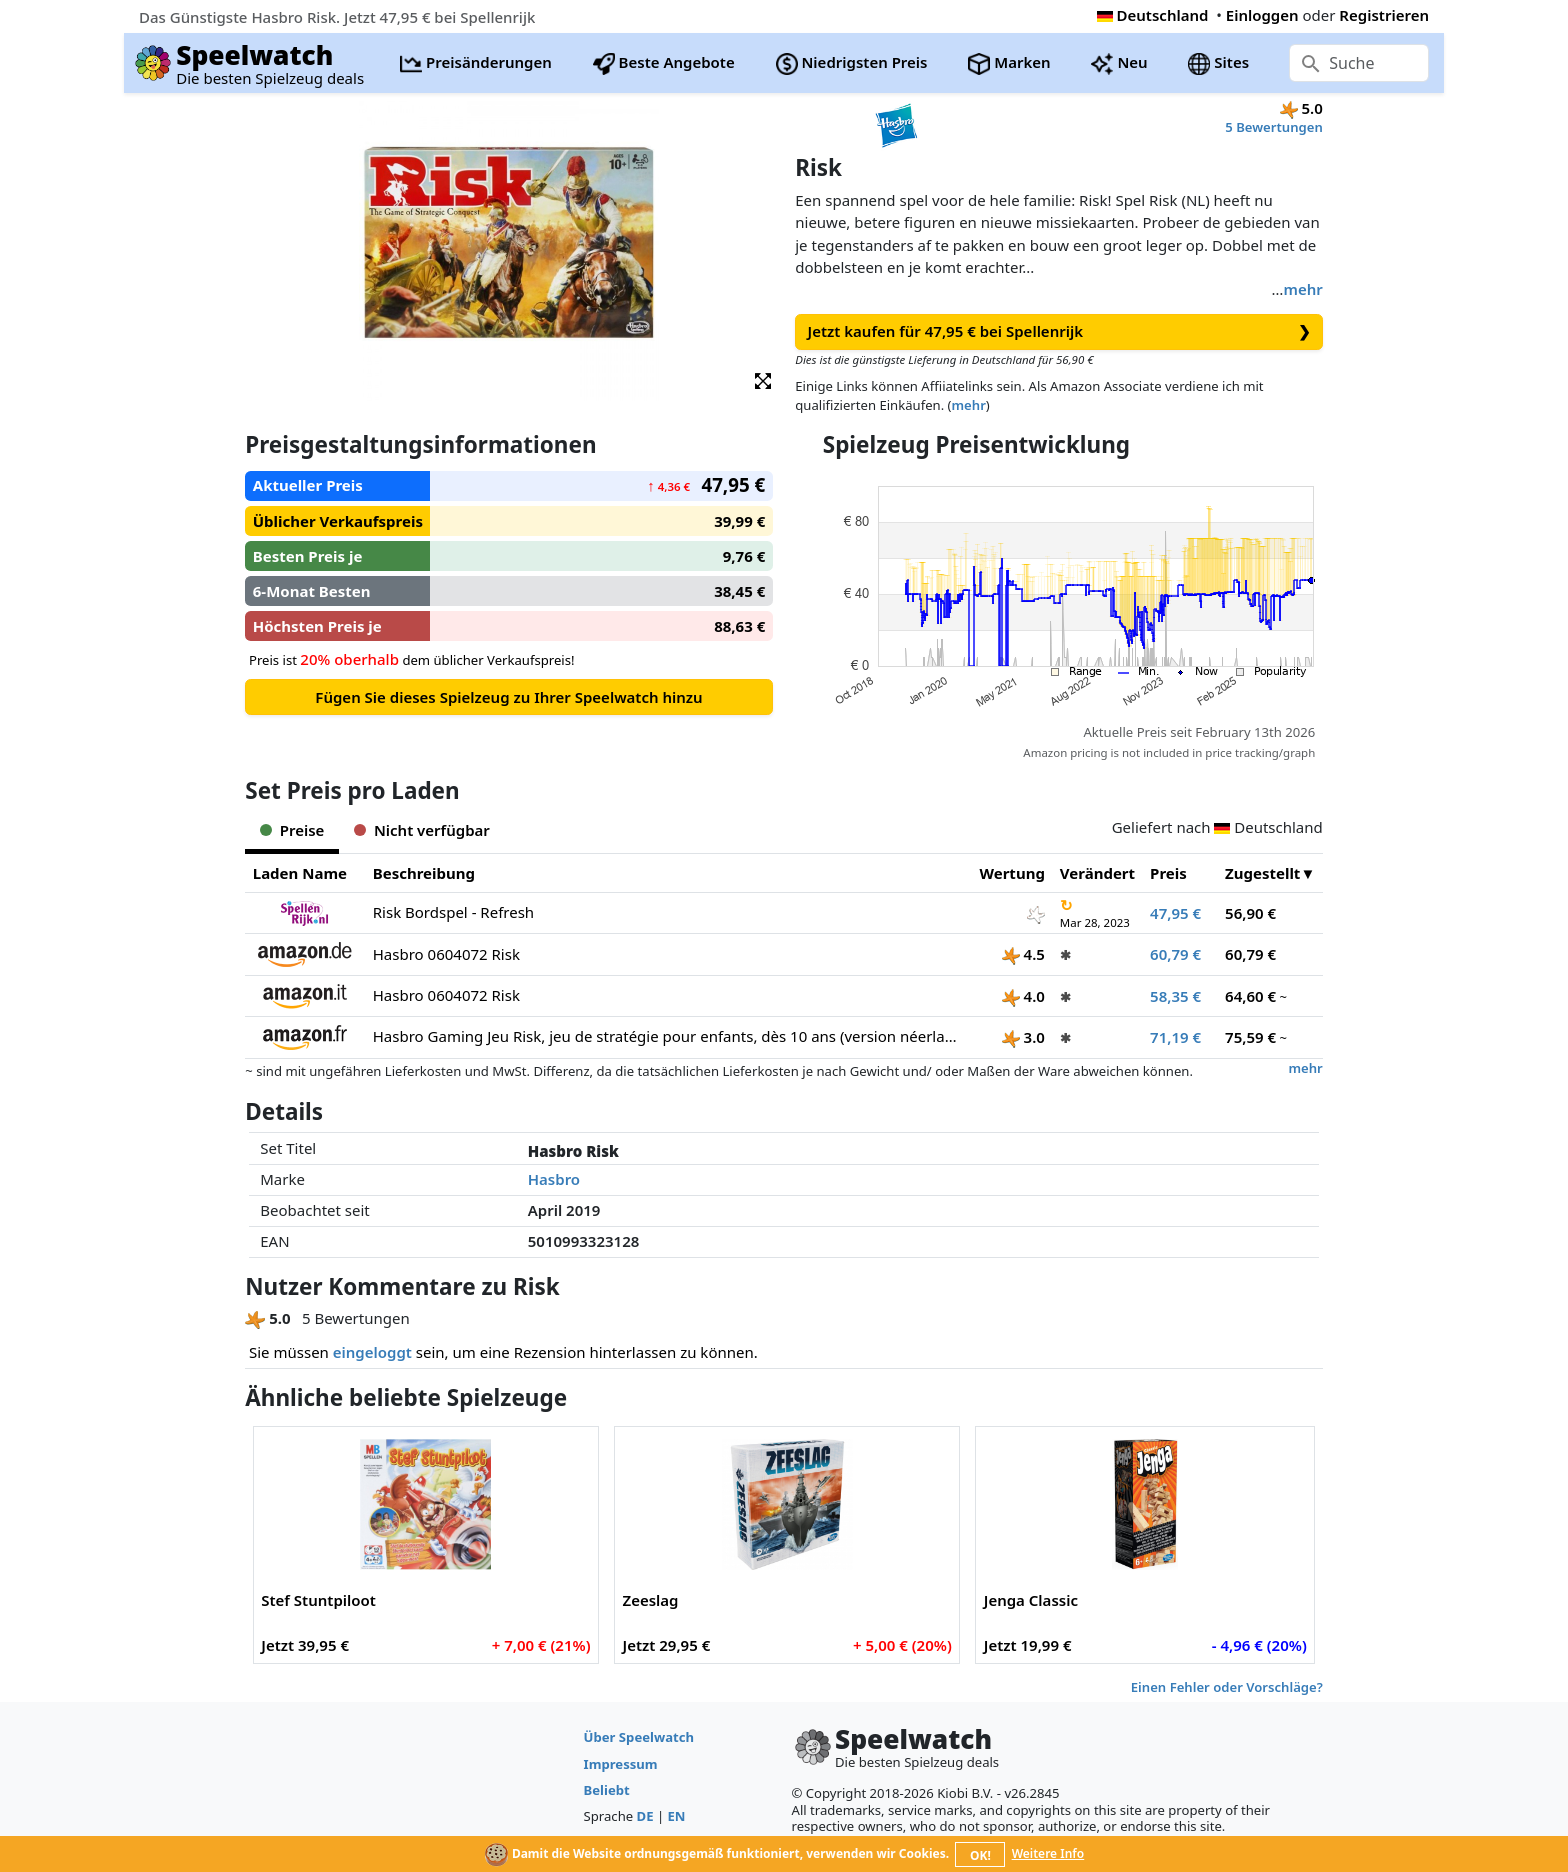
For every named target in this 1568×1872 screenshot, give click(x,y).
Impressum (621, 1764)
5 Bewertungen (1273, 127)
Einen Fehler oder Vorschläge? (1227, 1687)
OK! (980, 1855)
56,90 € (1250, 913)
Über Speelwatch (639, 1737)
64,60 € (1250, 996)
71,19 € (1175, 1037)
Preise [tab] (292, 830)
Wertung (1012, 873)
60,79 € (1175, 954)
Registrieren (1384, 15)
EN (677, 1816)
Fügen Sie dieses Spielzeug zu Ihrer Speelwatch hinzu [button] (508, 697)
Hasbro (554, 1179)
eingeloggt (372, 1352)
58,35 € (1175, 996)
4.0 (1023, 996)
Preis (1168, 873)
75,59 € (1250, 1037)
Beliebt (607, 1790)
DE (645, 1816)
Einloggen (1262, 15)
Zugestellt (1262, 873)
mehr (1302, 289)
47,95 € (1175, 913)
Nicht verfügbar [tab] (421, 830)
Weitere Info (1048, 1853)
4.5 (1023, 954)
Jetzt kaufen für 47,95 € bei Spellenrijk (1059, 331)
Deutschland (1153, 15)
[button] (763, 379)
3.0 (1023, 1037)
